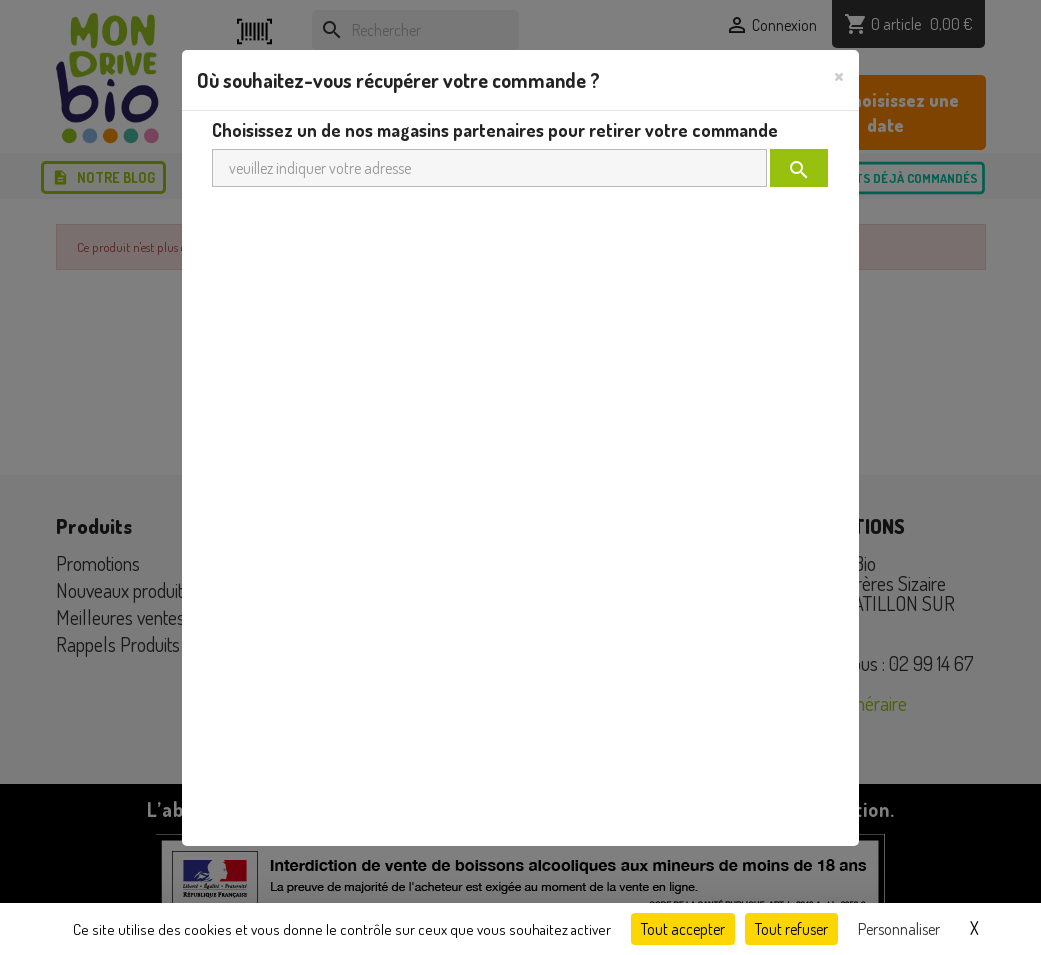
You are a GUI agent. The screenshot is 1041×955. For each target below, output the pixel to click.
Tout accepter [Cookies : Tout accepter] (683, 929)
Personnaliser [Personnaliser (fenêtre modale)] (899, 929)
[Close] (839, 75)
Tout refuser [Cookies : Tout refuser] (791, 929)
